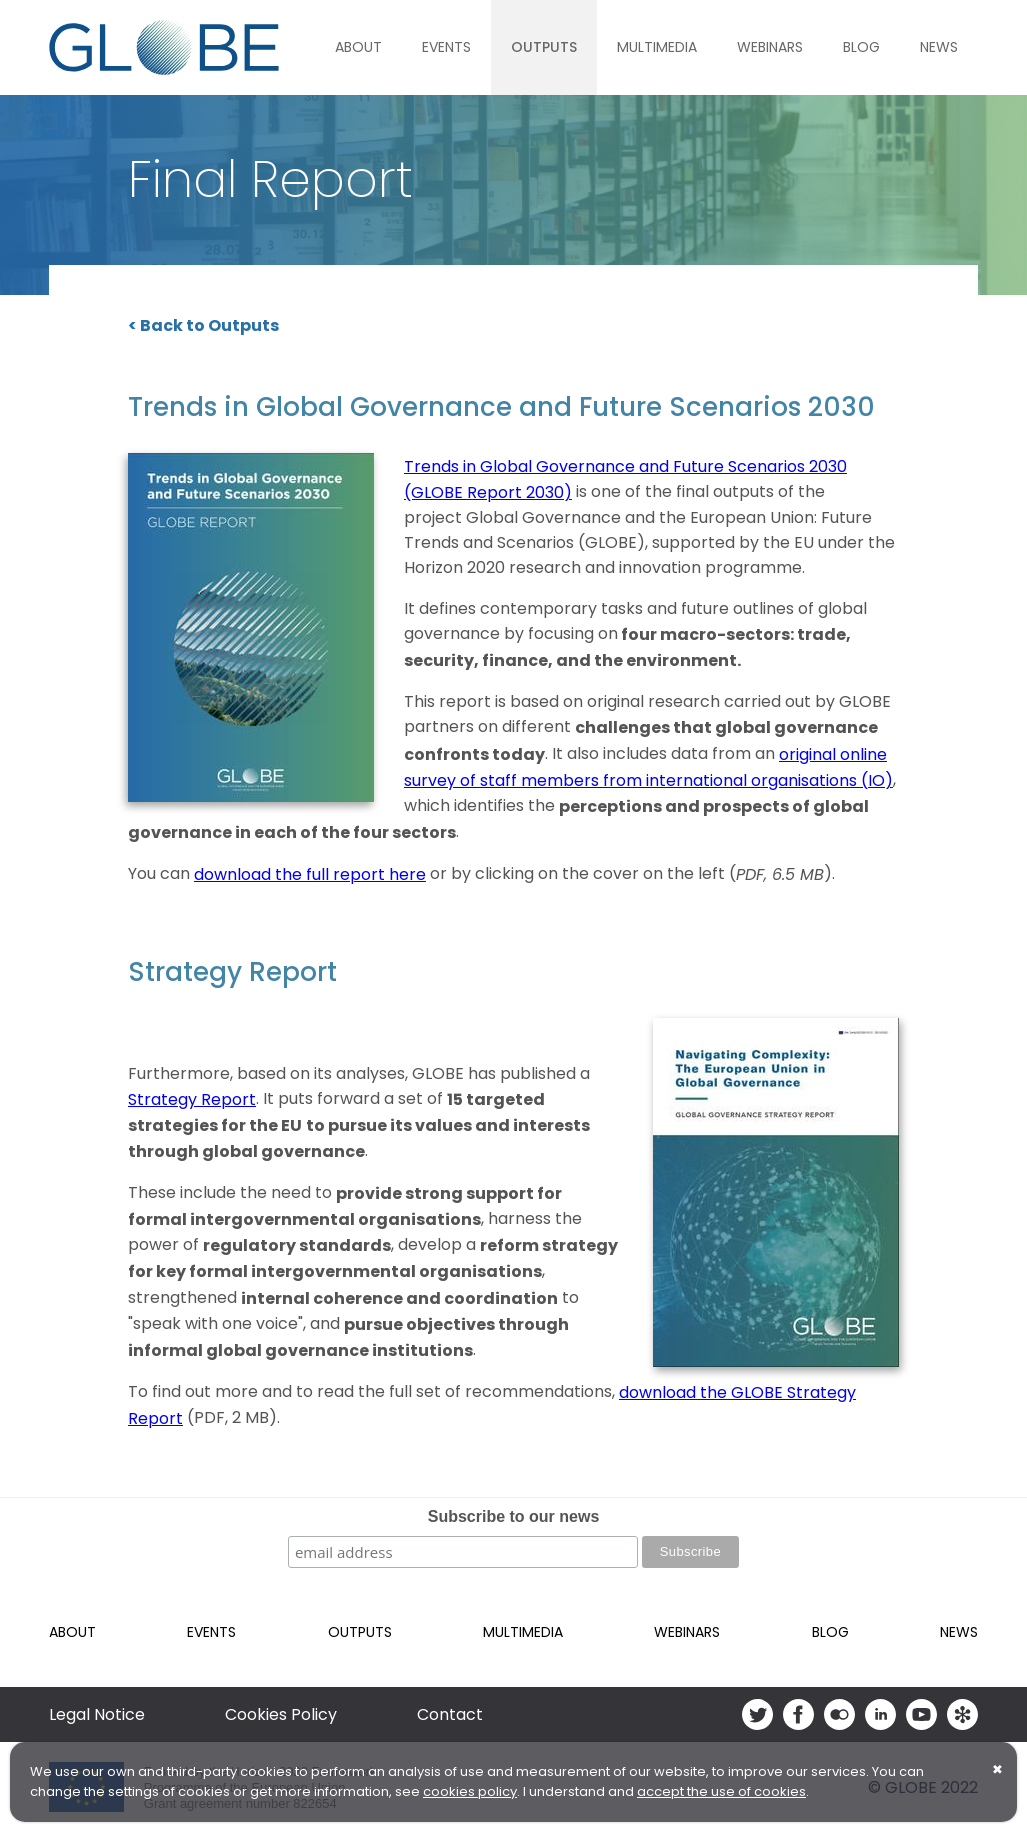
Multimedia (657, 47)
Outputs (544, 47)
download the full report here (310, 874)
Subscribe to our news (514, 1516)
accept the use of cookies (721, 1791)
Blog (861, 47)
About (358, 47)
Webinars (770, 47)
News (939, 47)
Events (446, 47)
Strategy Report (192, 1099)
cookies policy (470, 1791)
